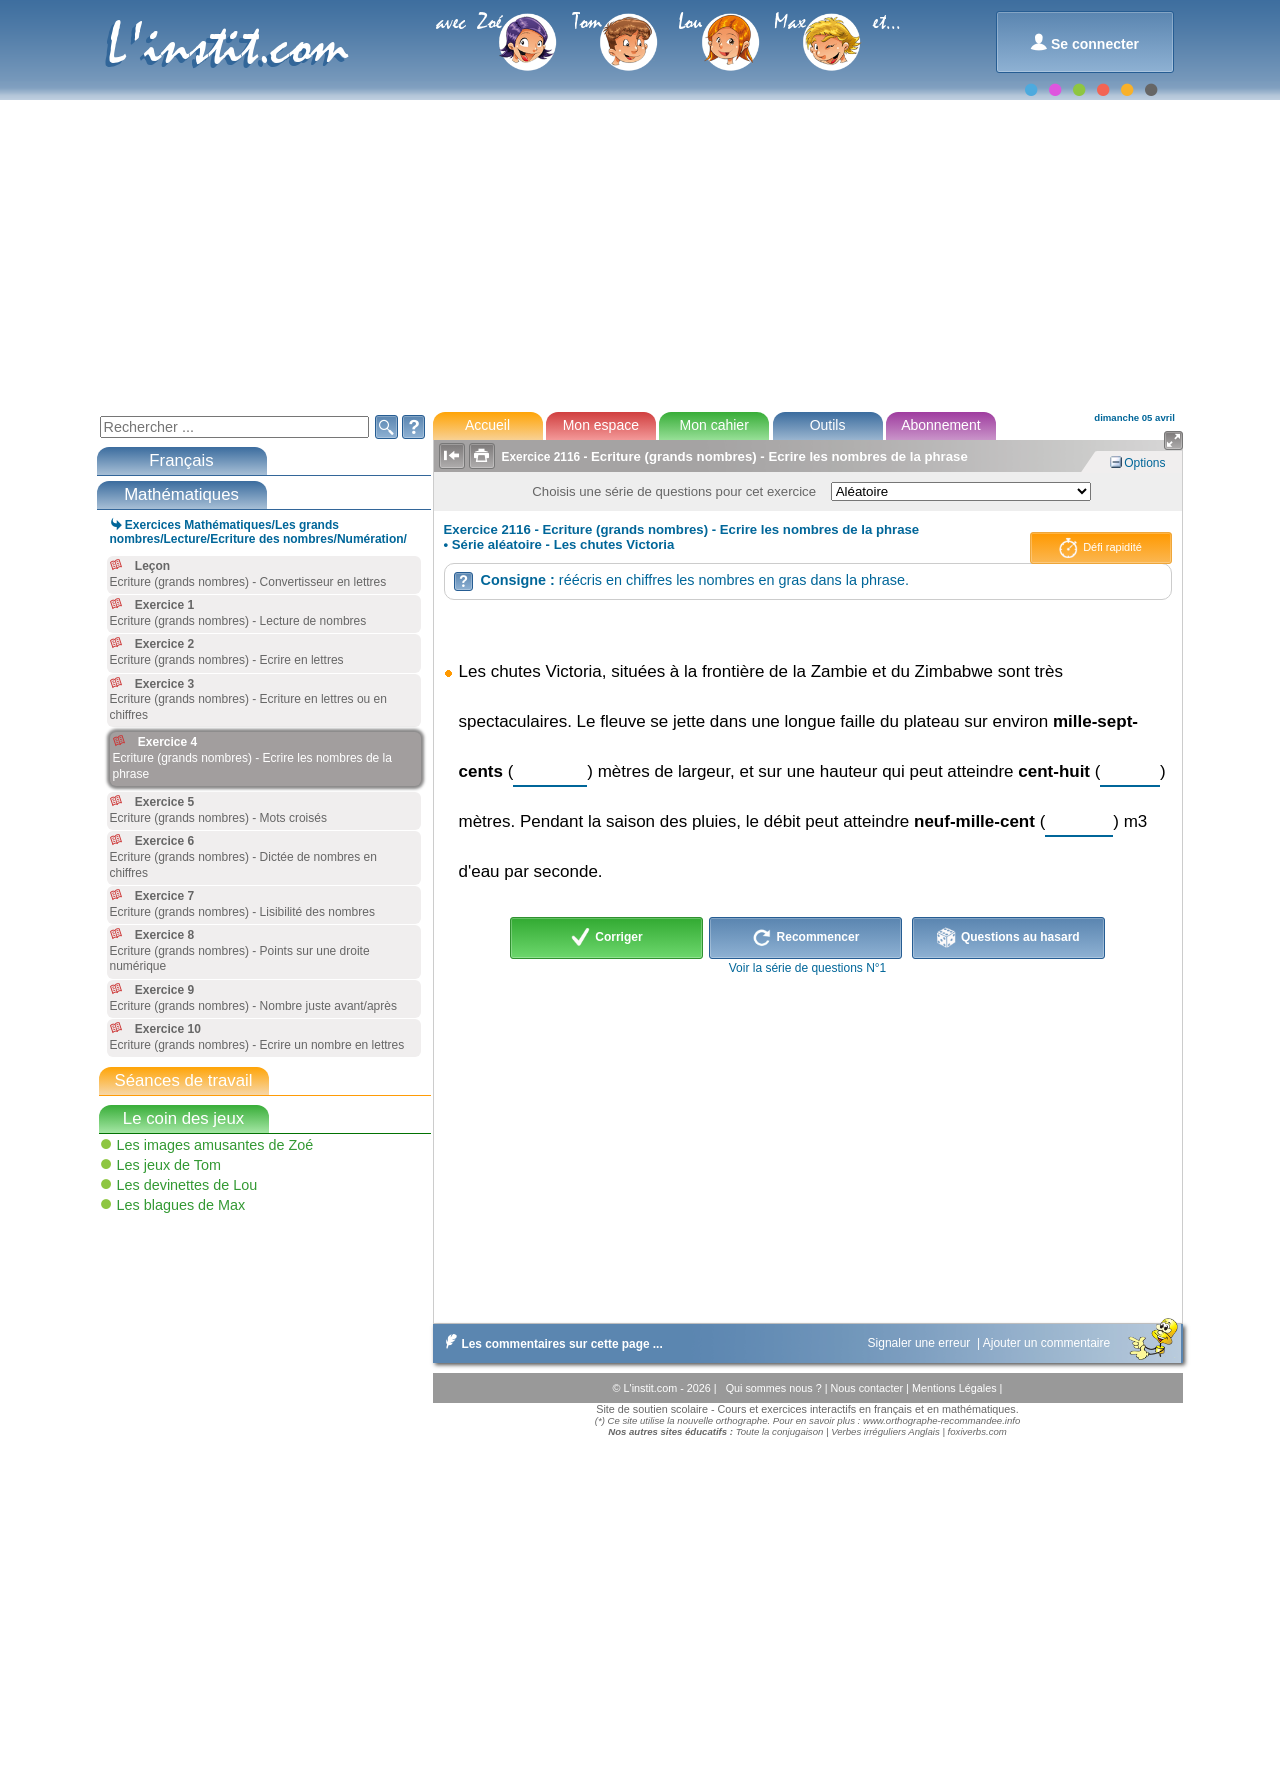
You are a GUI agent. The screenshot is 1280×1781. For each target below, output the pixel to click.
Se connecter (1084, 42)
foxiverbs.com (977, 1431)
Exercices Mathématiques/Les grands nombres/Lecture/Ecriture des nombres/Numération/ (258, 532)
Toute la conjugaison (780, 1431)
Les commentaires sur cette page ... (550, 1344)
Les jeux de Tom (169, 1165)
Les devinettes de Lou (187, 1185)
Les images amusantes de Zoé (215, 1145)
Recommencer (805, 938)
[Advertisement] (639, 254)
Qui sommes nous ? (775, 1388)
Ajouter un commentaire (1048, 1343)
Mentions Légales (956, 1388)
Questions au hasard (1008, 938)
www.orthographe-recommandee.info (941, 1420)
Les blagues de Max (181, 1205)
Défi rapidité (1100, 548)
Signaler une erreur (921, 1343)
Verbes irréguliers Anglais (885, 1431)
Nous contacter (868, 1388)
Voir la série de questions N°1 (808, 968)
